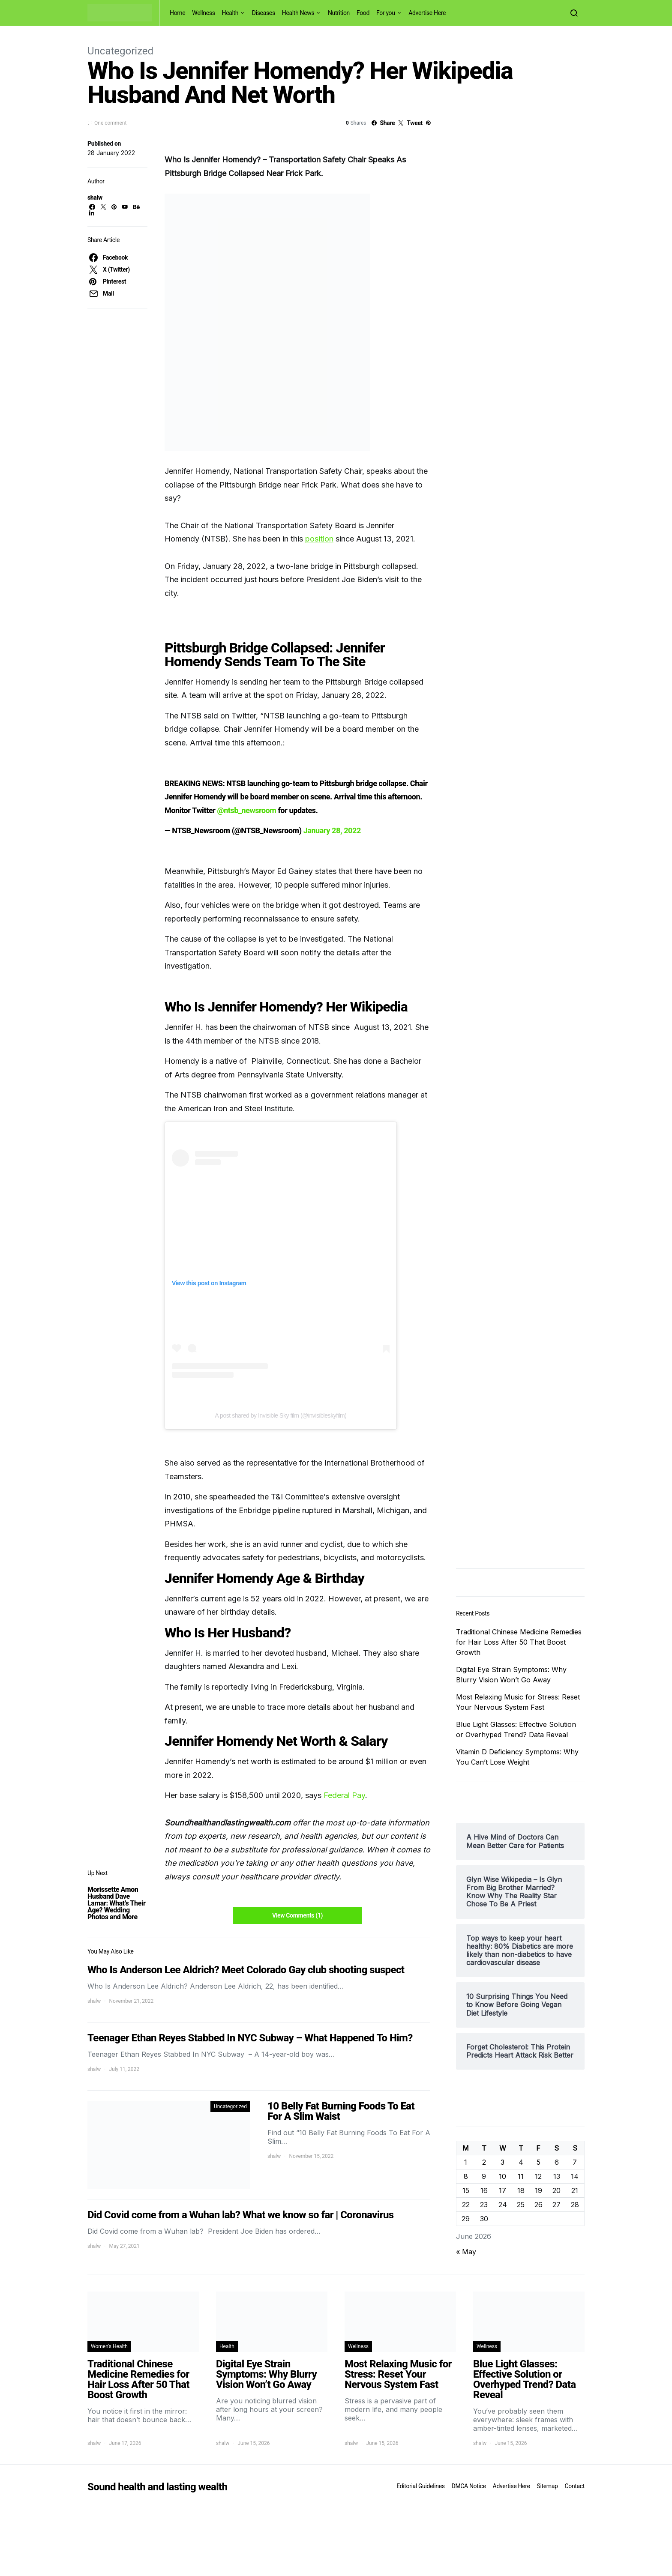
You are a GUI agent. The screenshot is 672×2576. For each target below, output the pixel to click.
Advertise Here (427, 12)
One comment (110, 123)
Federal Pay (344, 1795)
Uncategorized (120, 51)
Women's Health (109, 2346)
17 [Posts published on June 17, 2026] (502, 2190)
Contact (575, 2486)
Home (177, 12)
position (319, 538)
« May (466, 2251)
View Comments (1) (297, 1915)
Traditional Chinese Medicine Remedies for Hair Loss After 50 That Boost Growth (519, 1642)
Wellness (203, 12)
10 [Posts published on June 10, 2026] (502, 2176)
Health (230, 12)
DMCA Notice (469, 2486)
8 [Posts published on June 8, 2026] (466, 2176)
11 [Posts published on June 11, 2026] (521, 2176)
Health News (298, 12)
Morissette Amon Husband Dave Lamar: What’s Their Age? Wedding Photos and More (116, 1903)
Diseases (263, 12)
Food (363, 12)
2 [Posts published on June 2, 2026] (484, 2162)
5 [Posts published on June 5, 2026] (538, 2162)
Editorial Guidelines (420, 2486)
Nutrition (339, 12)
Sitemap (547, 2486)
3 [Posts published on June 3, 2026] (502, 2162)
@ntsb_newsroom (246, 810)
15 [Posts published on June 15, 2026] (465, 2190)
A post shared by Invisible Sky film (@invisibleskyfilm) (281, 1415)
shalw (94, 197)
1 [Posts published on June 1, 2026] (465, 2162)
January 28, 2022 (332, 830)
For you (385, 12)
